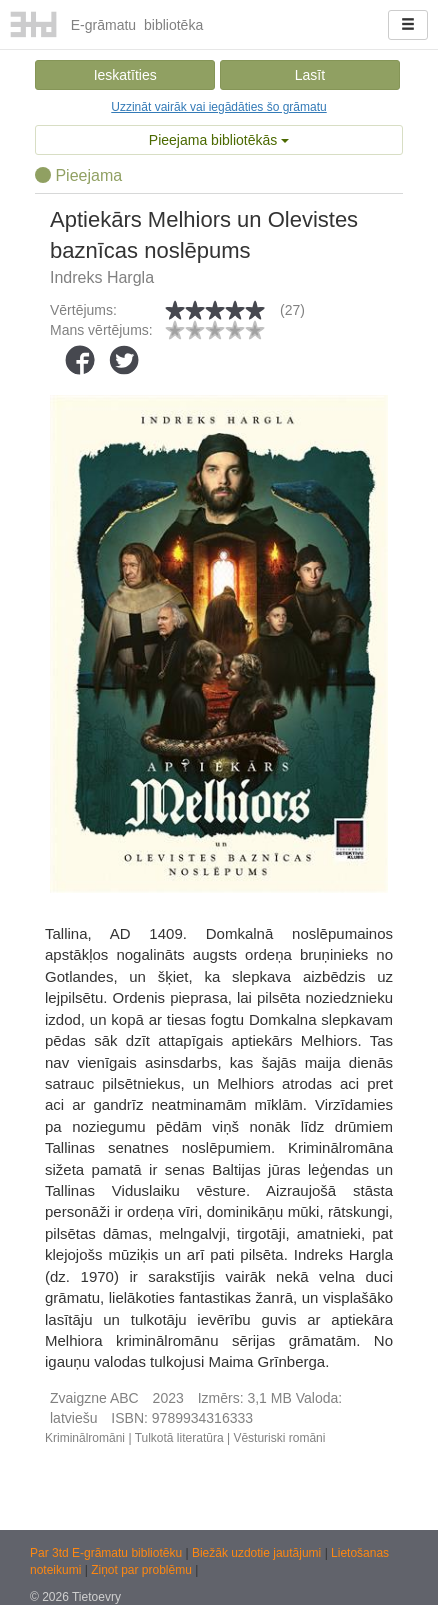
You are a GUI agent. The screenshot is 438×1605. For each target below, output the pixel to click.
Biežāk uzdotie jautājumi (258, 1553)
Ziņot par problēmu (141, 1570)
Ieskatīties (125, 75)
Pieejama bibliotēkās (219, 140)
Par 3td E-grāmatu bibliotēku (107, 1553)
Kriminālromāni (85, 1438)
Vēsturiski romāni (279, 1438)
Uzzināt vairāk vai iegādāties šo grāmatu (218, 107)
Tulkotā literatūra (179, 1438)
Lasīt (310, 75)
